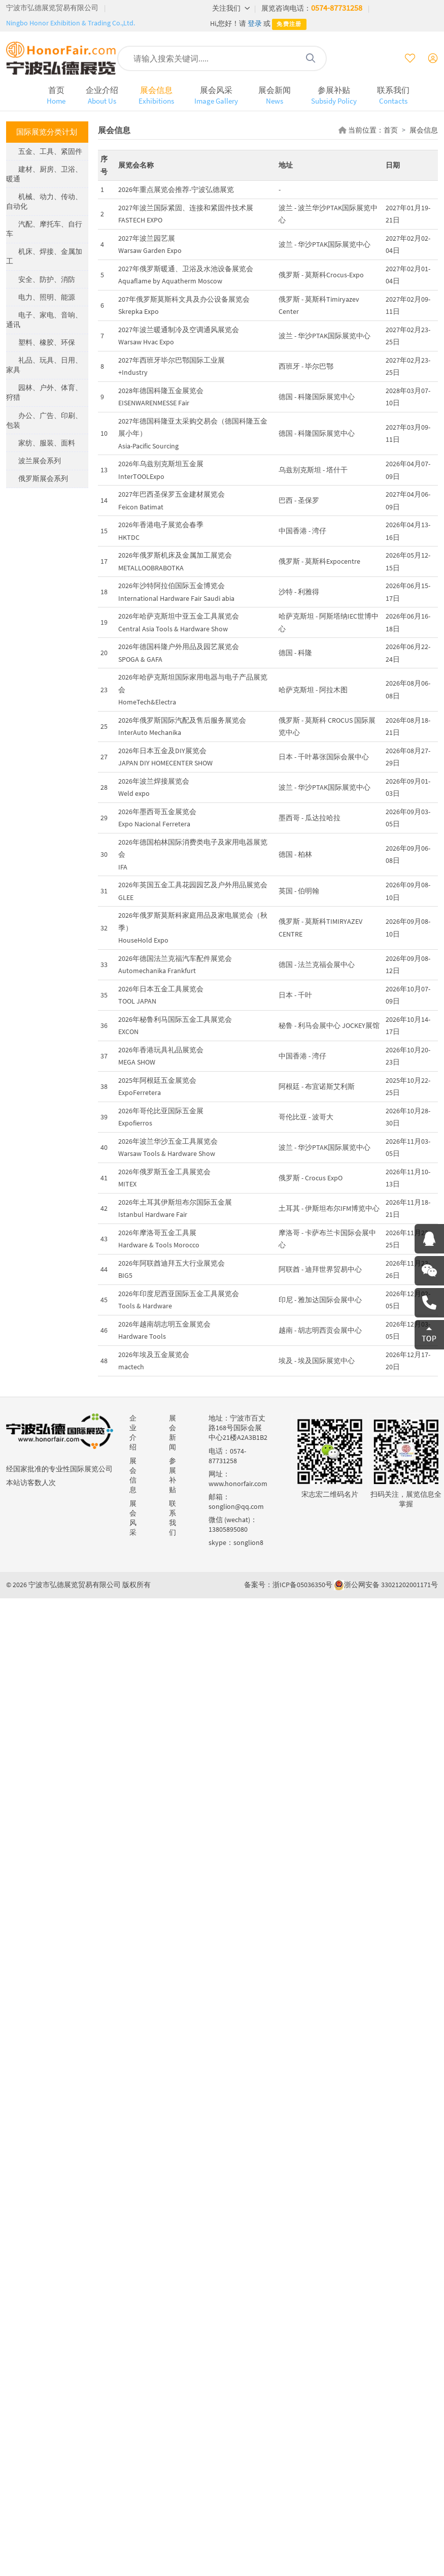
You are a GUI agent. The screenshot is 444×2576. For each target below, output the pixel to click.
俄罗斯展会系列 (43, 478)
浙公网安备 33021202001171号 (391, 1584)
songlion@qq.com (236, 1506)
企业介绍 (102, 95)
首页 (56, 95)
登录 (255, 23)
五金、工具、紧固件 (50, 151)
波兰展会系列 (39, 460)
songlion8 (248, 1542)
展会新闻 (274, 95)
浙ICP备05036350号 (302, 1584)
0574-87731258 (336, 8)
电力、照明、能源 (46, 297)
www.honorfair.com (238, 1483)
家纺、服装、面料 (46, 442)
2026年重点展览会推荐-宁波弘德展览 (176, 189)
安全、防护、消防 (46, 279)
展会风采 (216, 95)
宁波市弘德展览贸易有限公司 (52, 7)
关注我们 (231, 8)
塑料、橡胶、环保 (46, 342)
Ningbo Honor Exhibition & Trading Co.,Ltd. (70, 22)
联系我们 (393, 95)
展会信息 (156, 95)
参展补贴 (334, 95)
